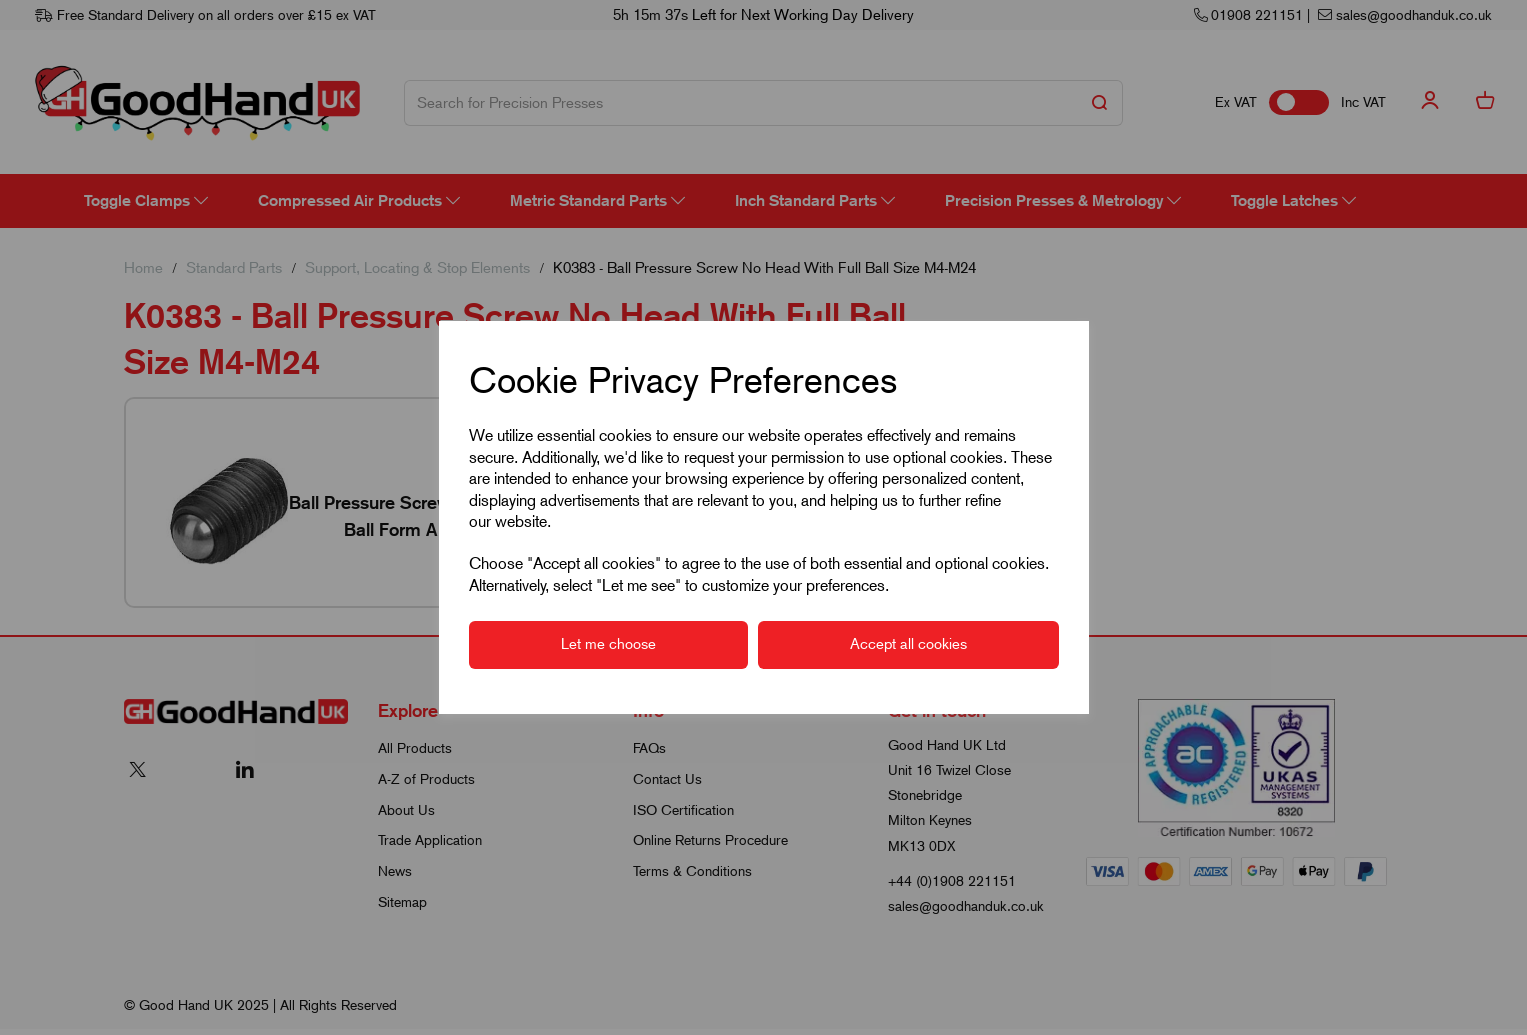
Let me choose (608, 644)
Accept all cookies (908, 644)
